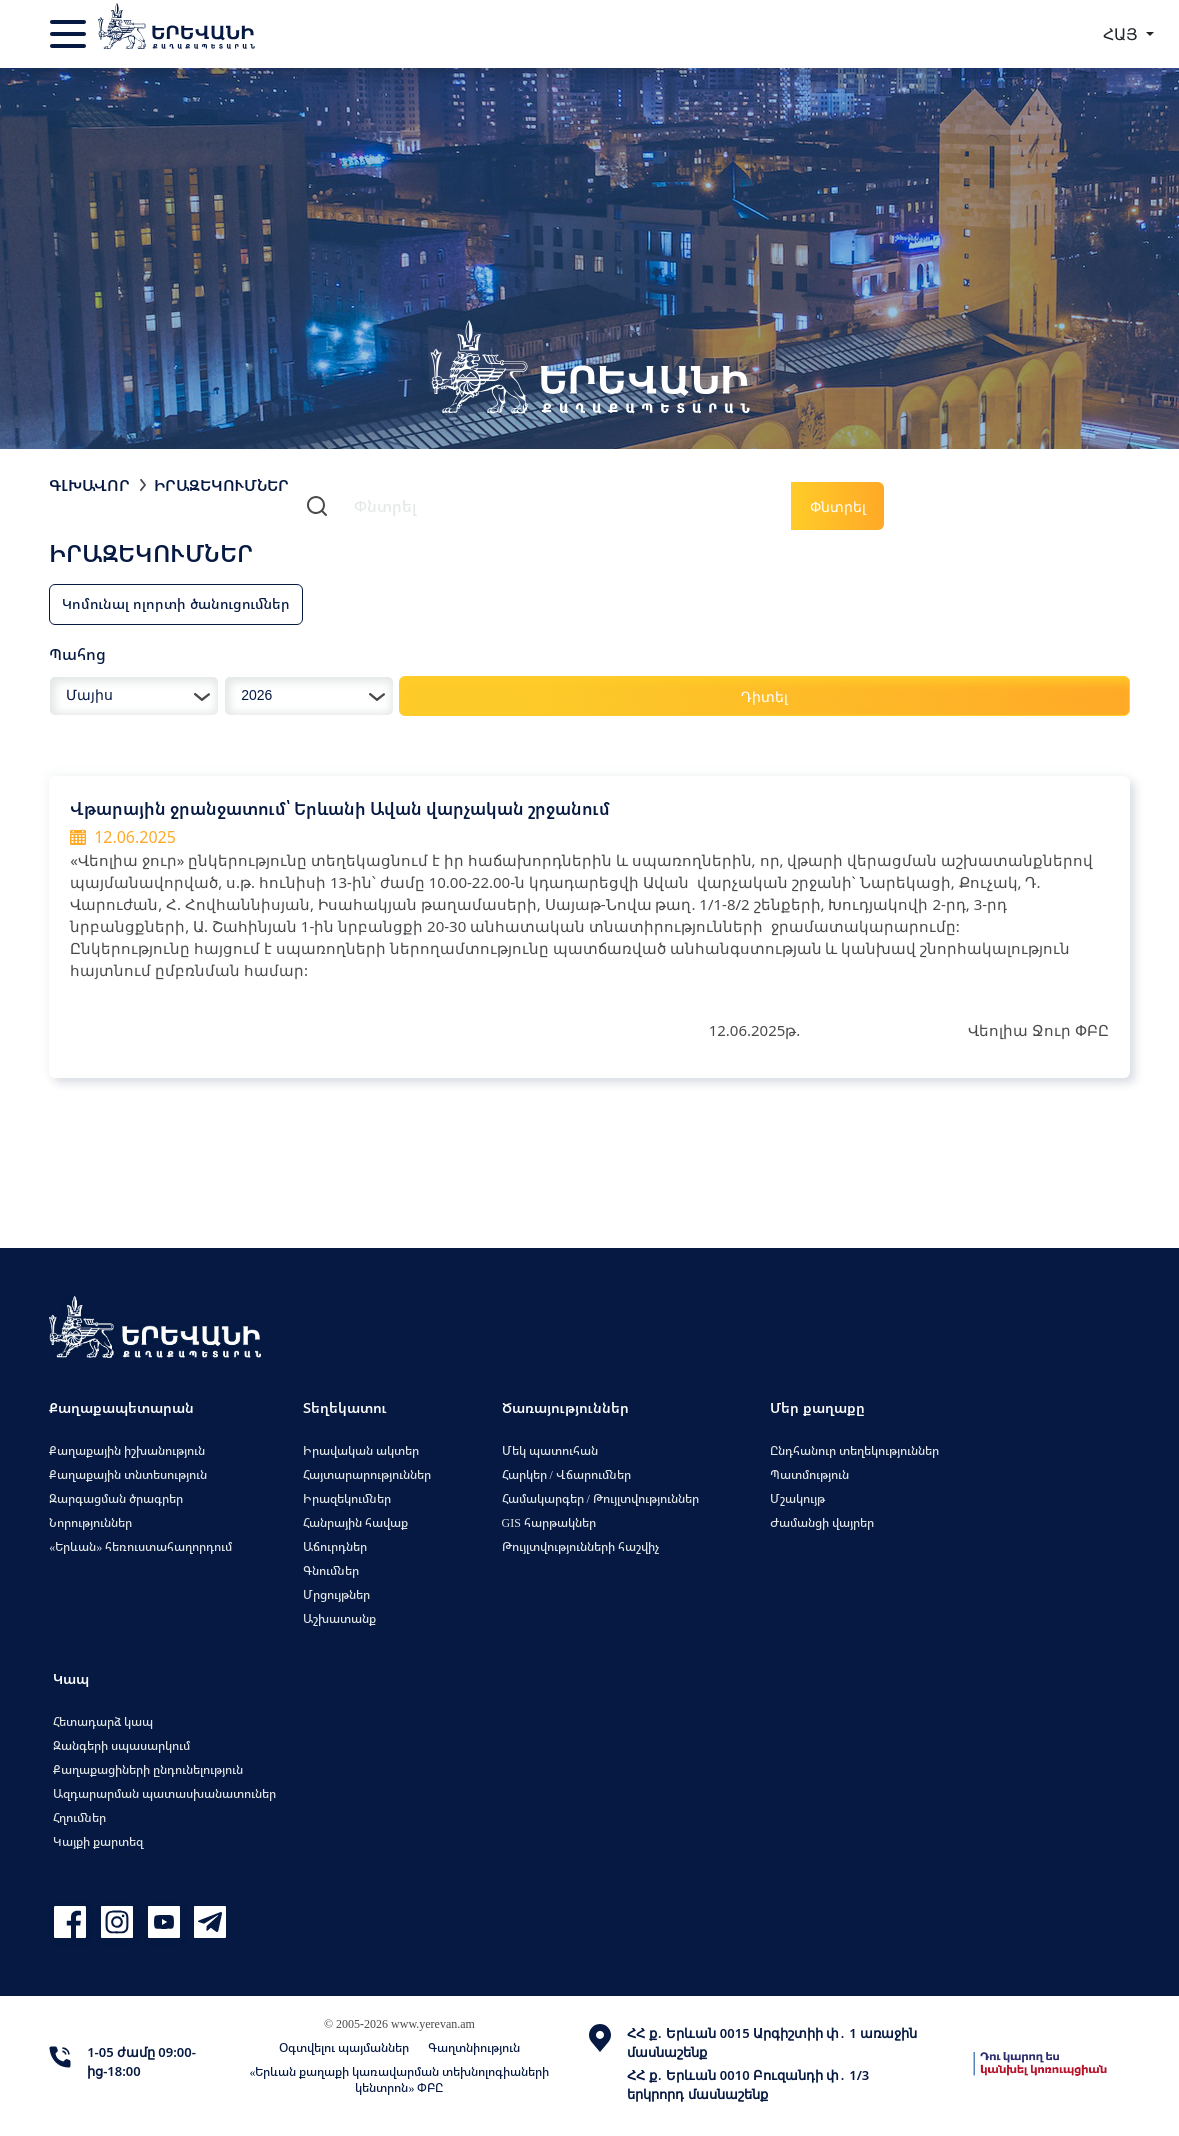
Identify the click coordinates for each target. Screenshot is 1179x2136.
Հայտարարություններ (367, 1474)
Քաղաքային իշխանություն (127, 1450)
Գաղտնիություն (474, 2047)
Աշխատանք (339, 1618)
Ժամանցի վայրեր (822, 1522)
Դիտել (764, 696)
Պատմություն (809, 1474)
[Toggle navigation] (70, 34)
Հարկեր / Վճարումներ (566, 1474)
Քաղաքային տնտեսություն (128, 1474)
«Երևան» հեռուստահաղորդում (140, 1546)
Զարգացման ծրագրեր (116, 1498)
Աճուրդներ (335, 1546)
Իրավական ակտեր (361, 1450)
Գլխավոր (89, 485)
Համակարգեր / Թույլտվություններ (600, 1498)
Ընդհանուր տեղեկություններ (854, 1450)
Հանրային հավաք (355, 1522)
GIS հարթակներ (549, 1522)
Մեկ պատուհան (550, 1450)
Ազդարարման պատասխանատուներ (164, 1793)
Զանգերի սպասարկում (121, 1745)
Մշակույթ (797, 1498)
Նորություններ (90, 1522)
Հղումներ (79, 1817)
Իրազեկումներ (221, 485)
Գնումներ (331, 1570)
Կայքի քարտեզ (98, 1841)
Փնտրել (838, 506)
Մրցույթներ (336, 1594)
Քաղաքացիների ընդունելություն (148, 1769)
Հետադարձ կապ (103, 1721)
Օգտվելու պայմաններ (344, 2047)
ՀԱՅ (1122, 34)
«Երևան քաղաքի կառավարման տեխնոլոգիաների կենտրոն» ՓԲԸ (399, 2079)
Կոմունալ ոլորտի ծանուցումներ (176, 603)
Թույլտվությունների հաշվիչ (580, 1546)
